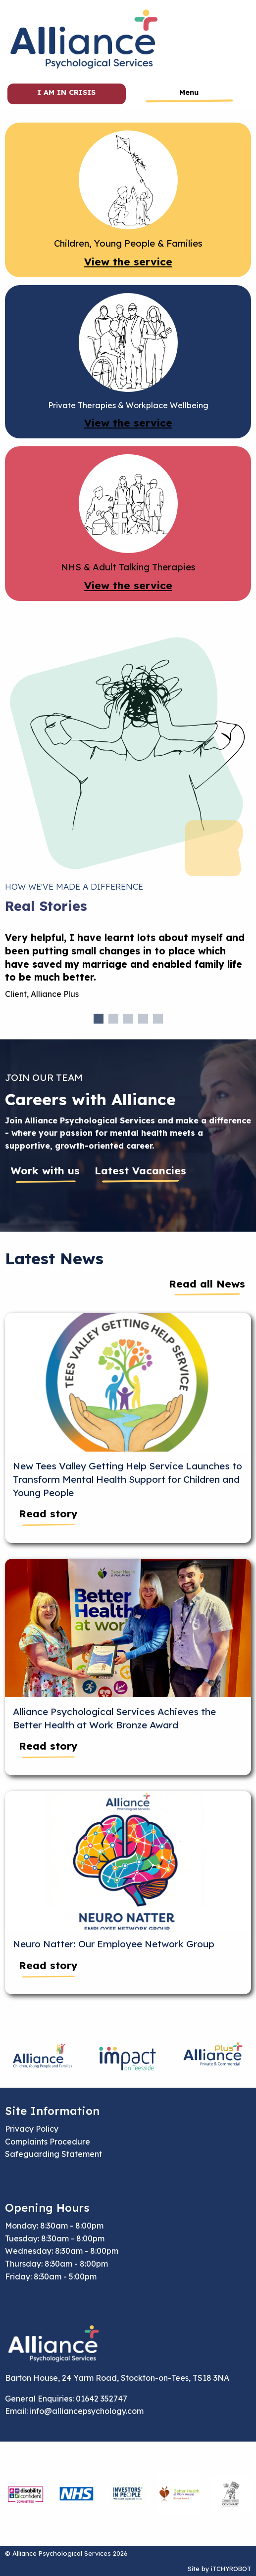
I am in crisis (66, 92)
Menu (189, 92)
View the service (128, 261)
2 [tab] (113, 1019)
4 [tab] (143, 1019)
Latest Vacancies (140, 1170)
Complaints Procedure (47, 2142)
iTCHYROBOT (231, 2569)
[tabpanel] (128, 970)
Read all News (207, 1283)
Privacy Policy (31, 2129)
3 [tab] (128, 1019)
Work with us (45, 1170)
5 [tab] (158, 1019)
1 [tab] (98, 1019)
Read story (48, 1513)
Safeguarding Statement (53, 2154)
